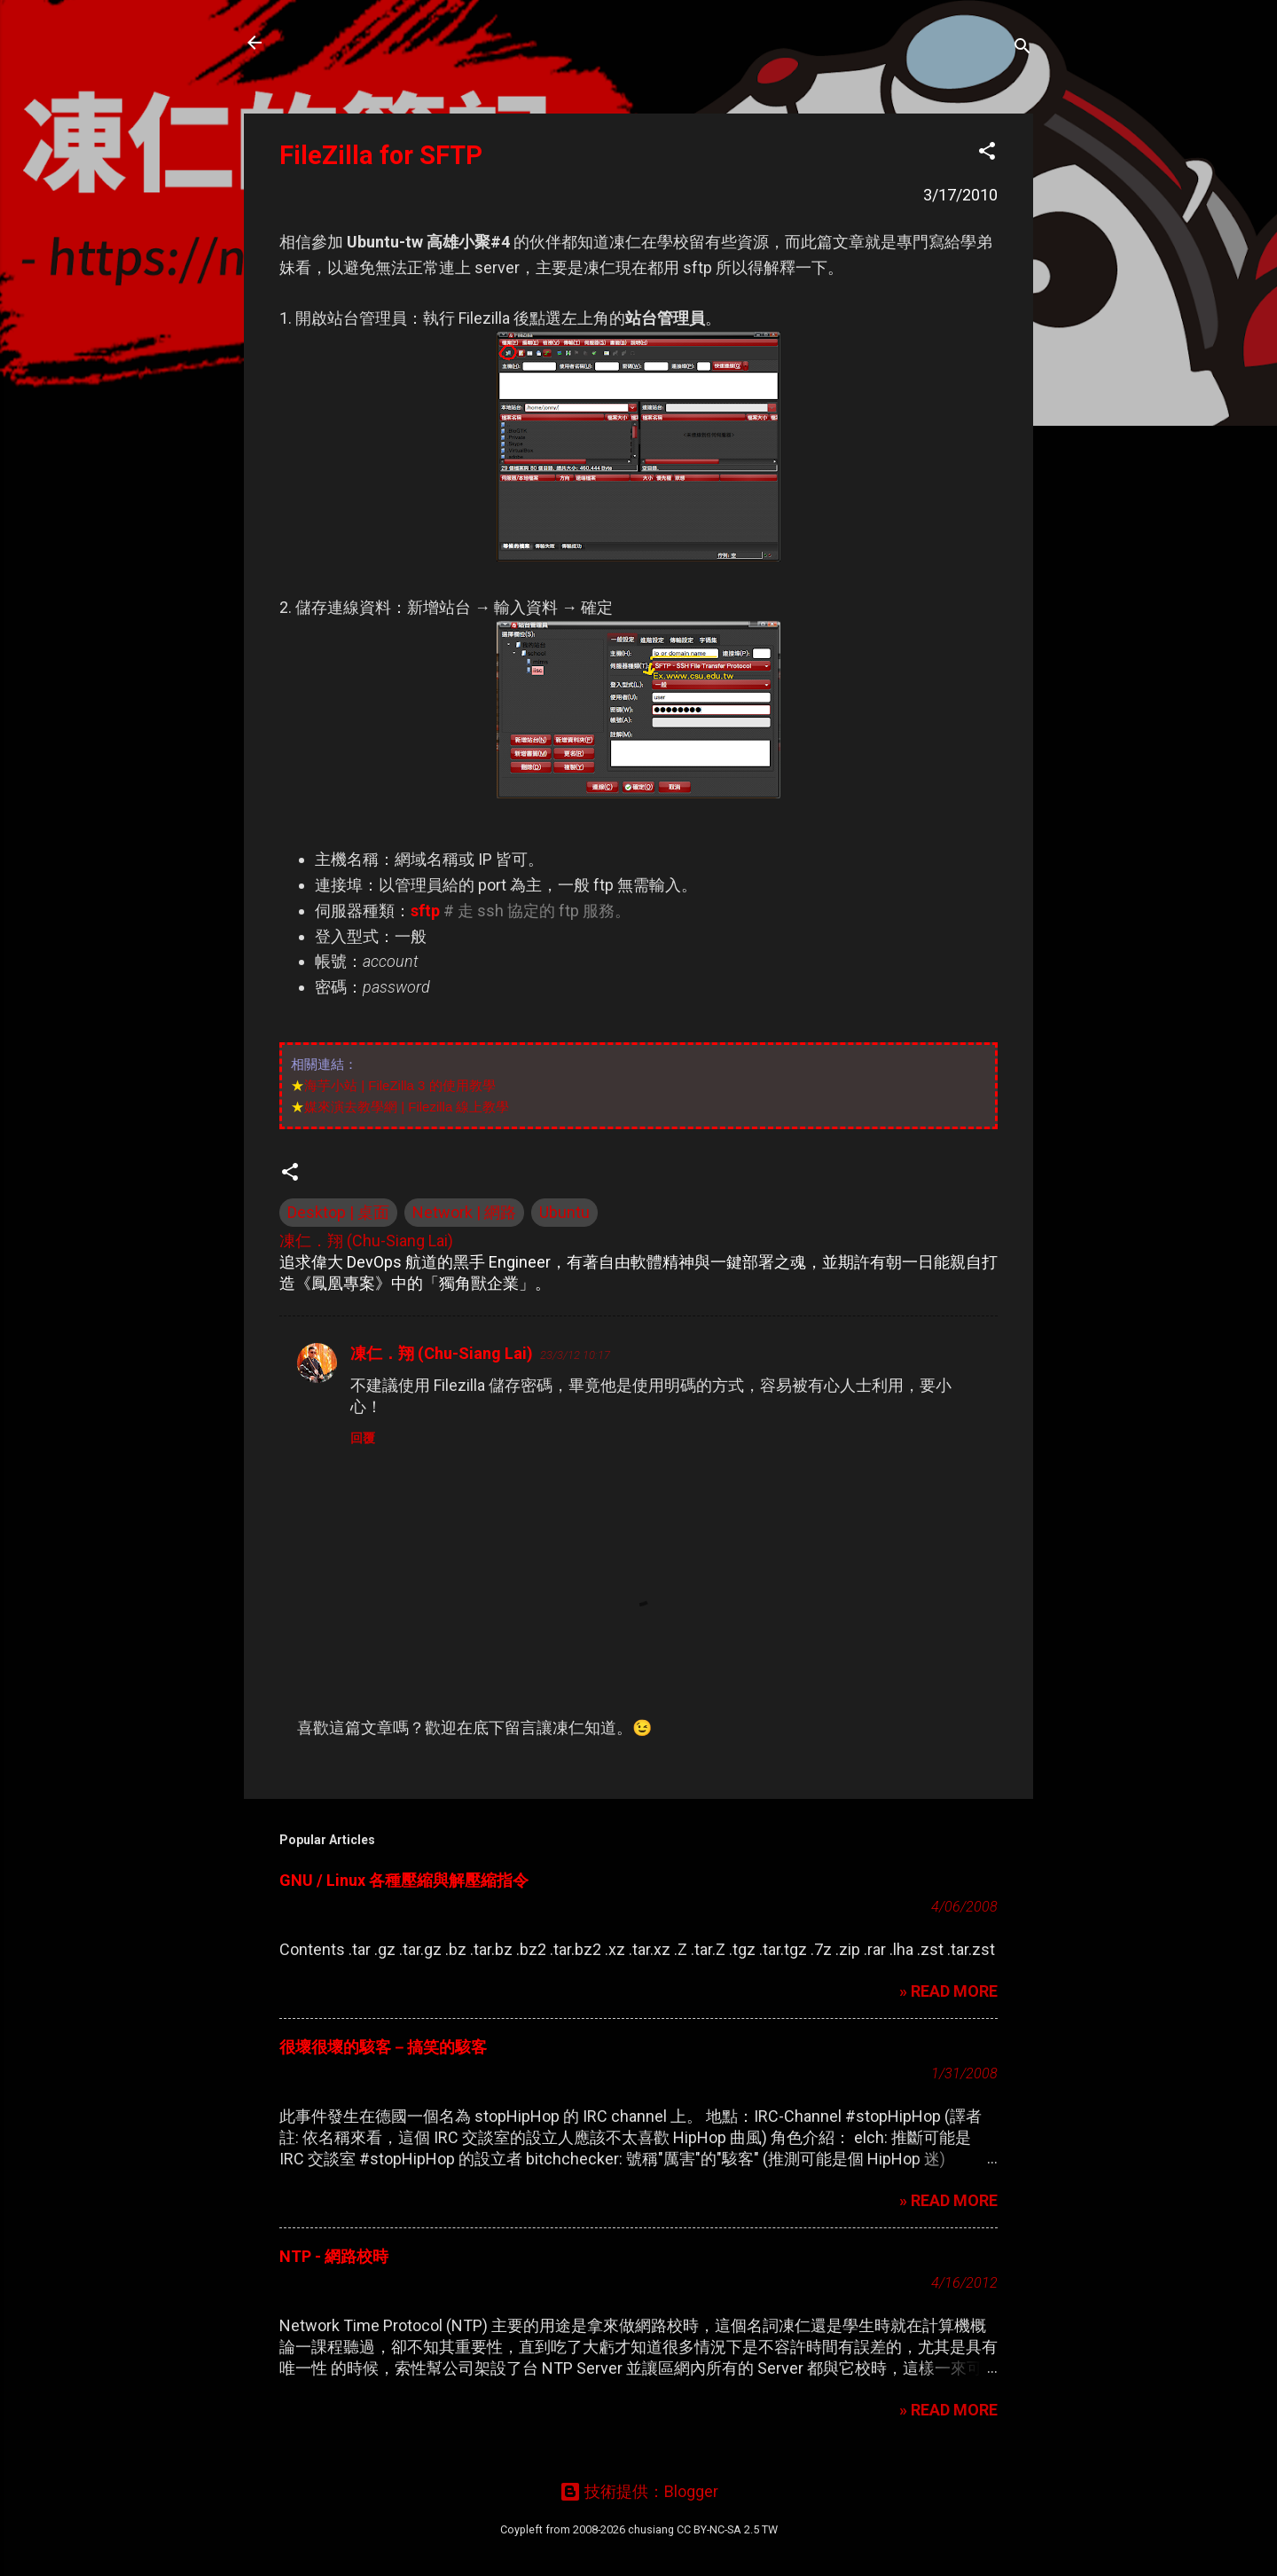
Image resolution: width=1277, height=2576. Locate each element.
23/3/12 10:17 (575, 1355)
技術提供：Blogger (639, 2491)
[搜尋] (1022, 48)
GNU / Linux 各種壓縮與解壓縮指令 (404, 1880)
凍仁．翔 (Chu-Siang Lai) (441, 1353)
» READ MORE (948, 1991)
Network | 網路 (464, 1212)
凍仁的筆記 (339, 42)
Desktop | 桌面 (338, 1212)
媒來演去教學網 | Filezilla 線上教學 (406, 1106)
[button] (987, 153)
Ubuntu (564, 1212)
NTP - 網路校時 (333, 2256)
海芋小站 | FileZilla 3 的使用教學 (400, 1085)
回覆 (362, 1438)
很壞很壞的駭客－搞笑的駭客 (383, 2047)
